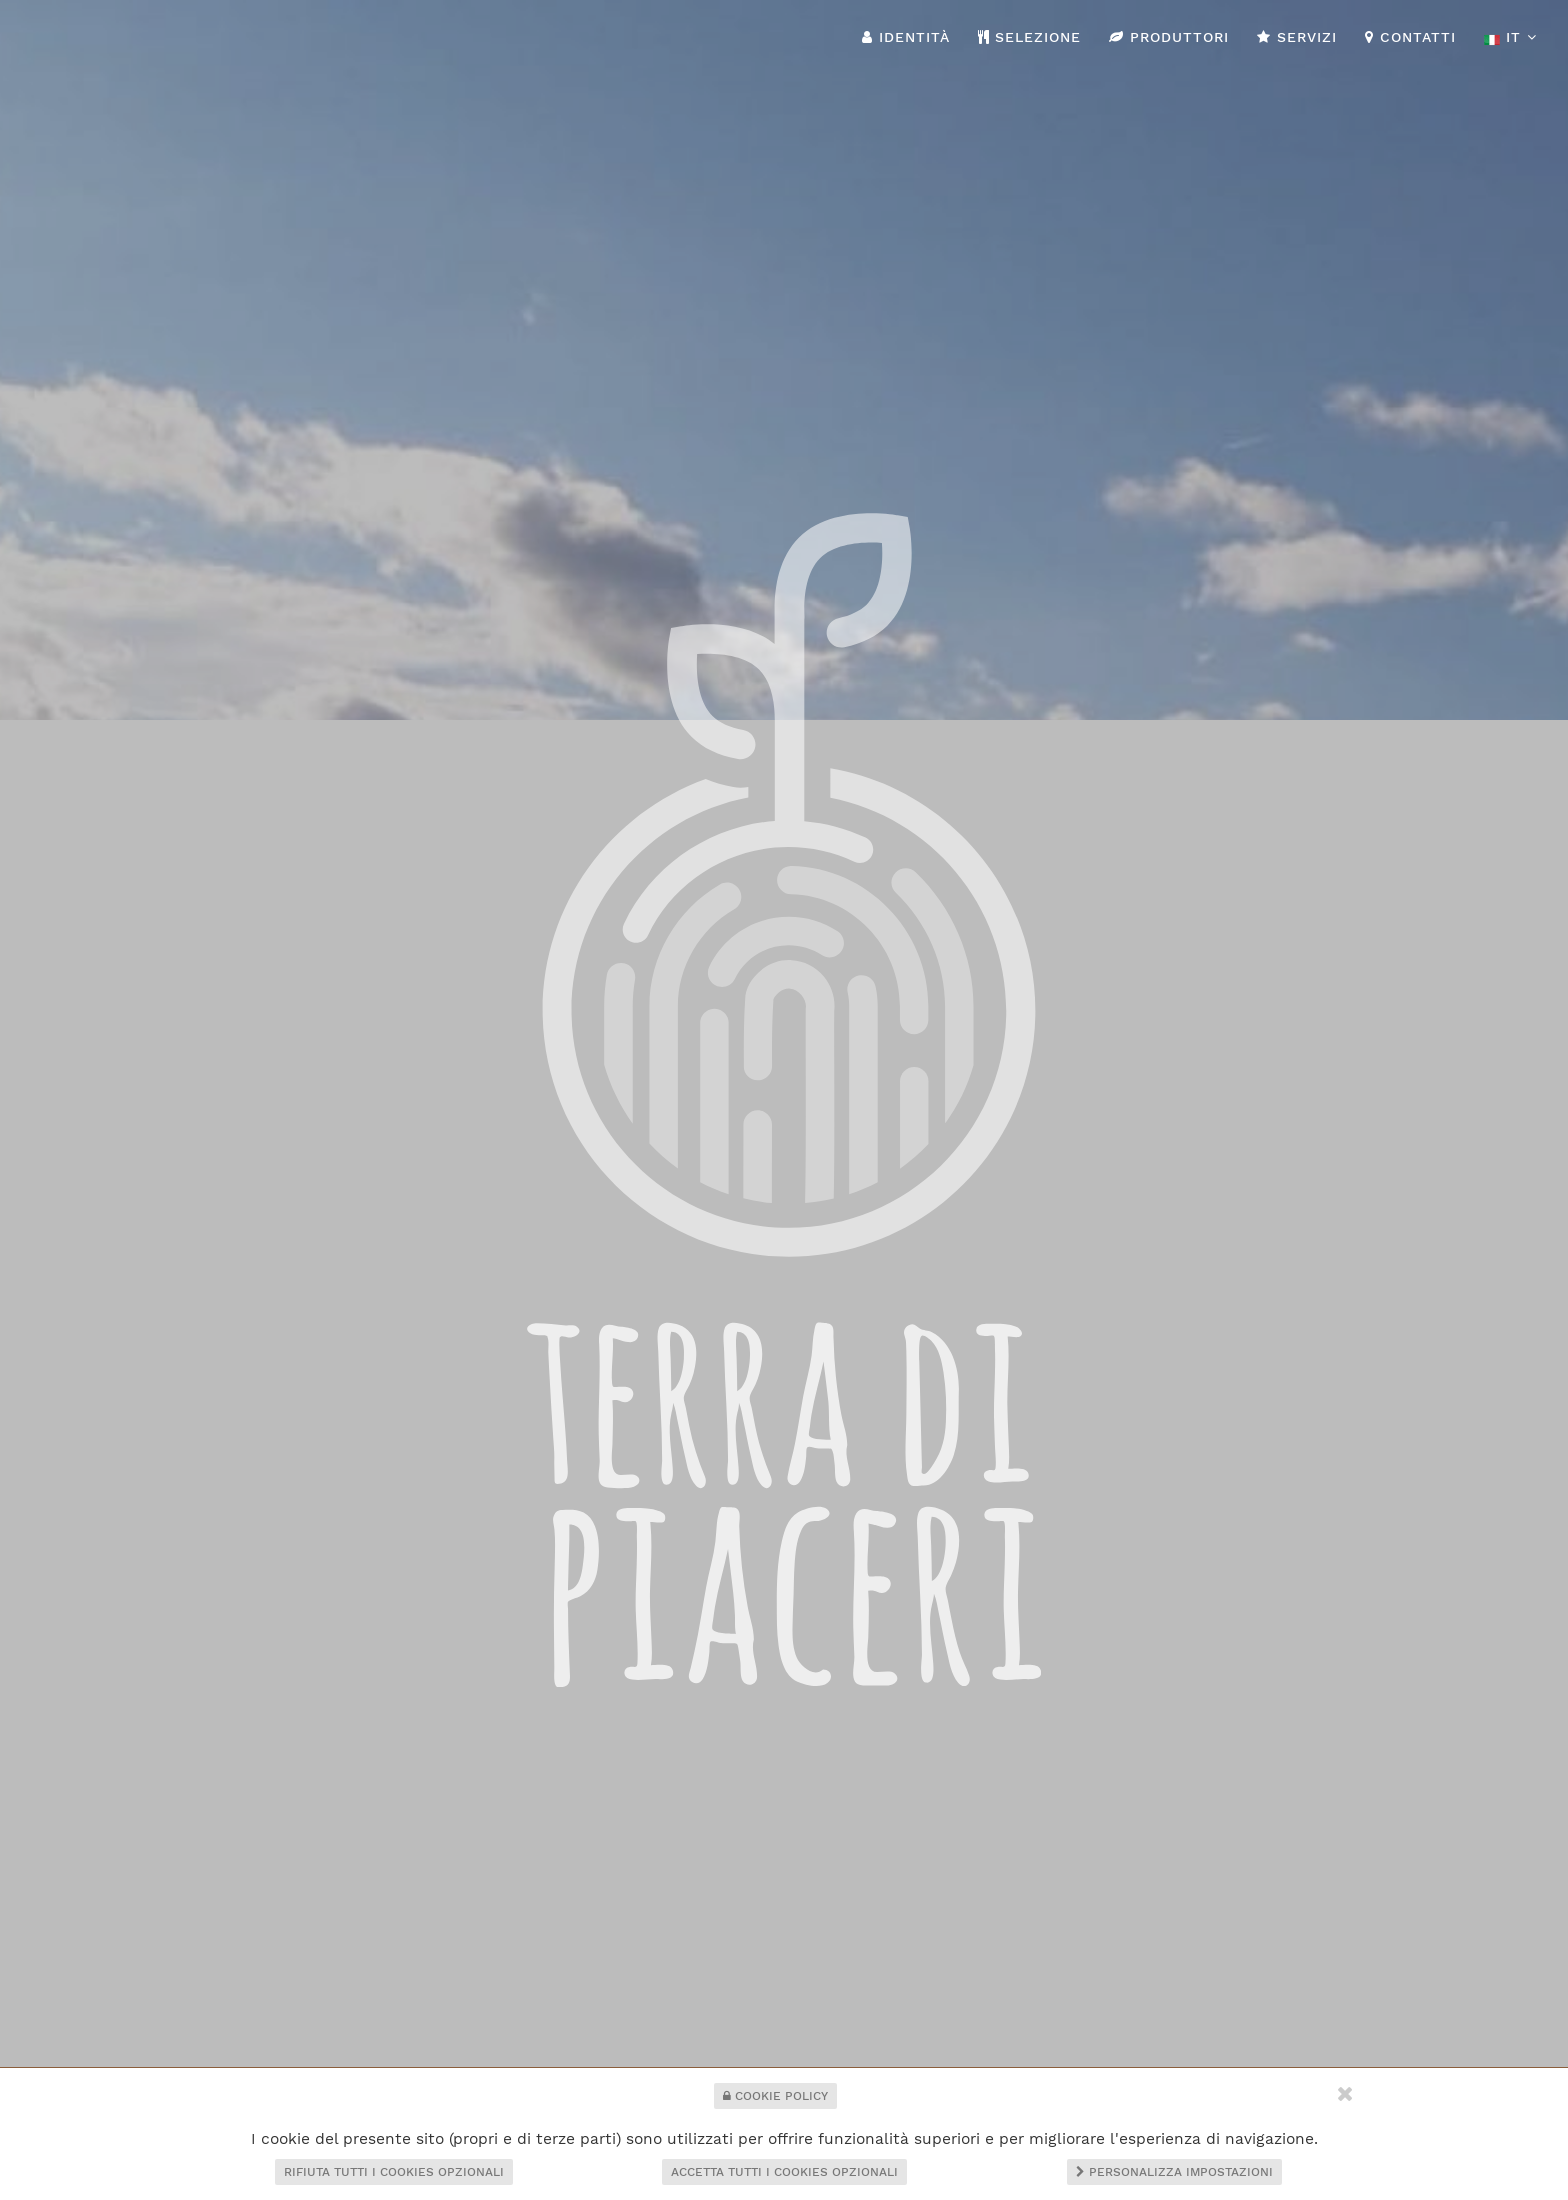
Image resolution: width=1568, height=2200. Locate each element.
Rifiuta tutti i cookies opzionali (394, 2172)
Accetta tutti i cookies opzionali (784, 2172)
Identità (906, 37)
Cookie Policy (775, 2096)
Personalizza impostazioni (1174, 2172)
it (1510, 37)
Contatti (1410, 37)
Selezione (1030, 37)
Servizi (1297, 37)
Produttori (1169, 37)
